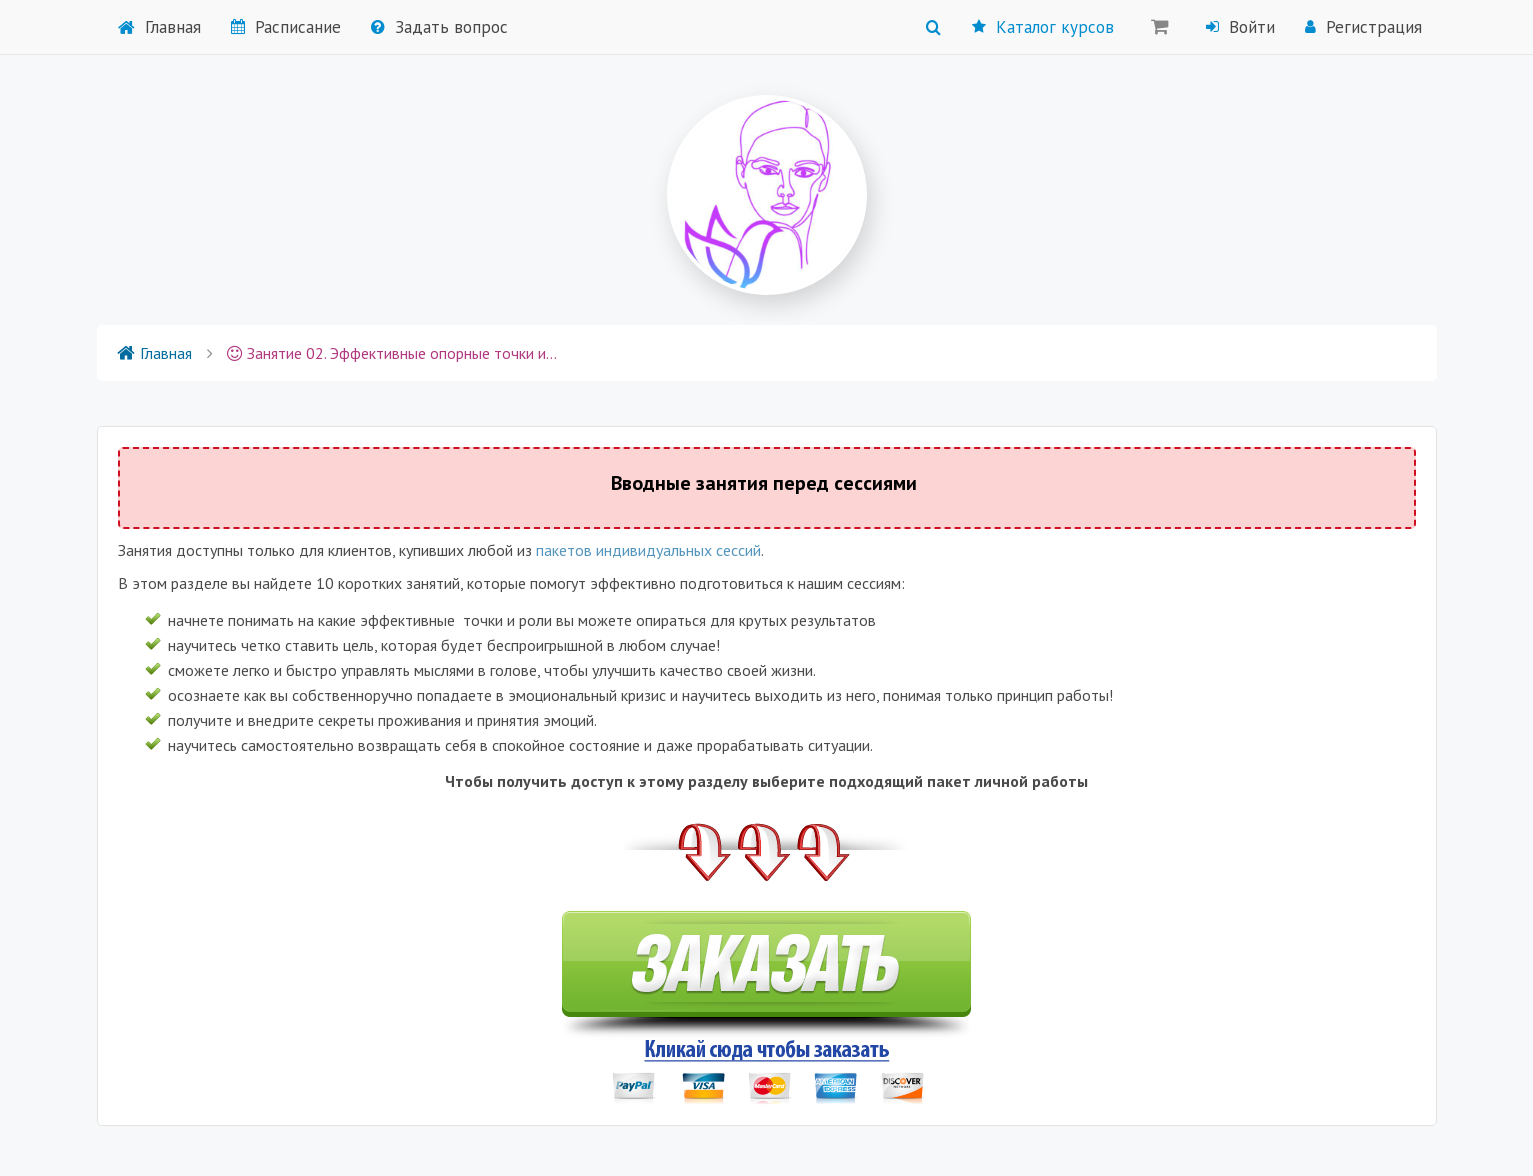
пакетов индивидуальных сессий (648, 550)
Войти (1240, 27)
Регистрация (1363, 27)
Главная (159, 27)
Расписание (286, 27)
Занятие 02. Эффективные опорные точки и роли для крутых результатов (392, 353)
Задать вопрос (439, 27)
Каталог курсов (1043, 27)
